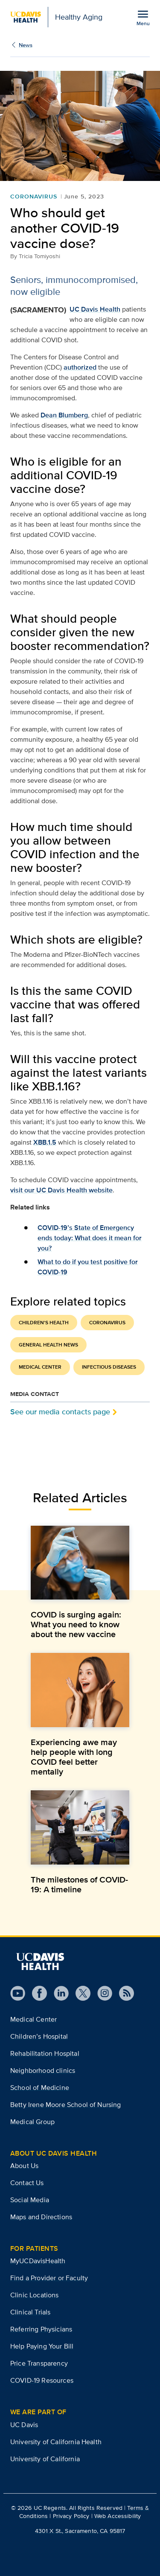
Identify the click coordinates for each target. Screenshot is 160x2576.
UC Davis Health (95, 309)
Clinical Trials (30, 2312)
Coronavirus (33, 196)
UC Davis (24, 2425)
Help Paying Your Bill (41, 2346)
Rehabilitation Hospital (44, 2053)
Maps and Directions (41, 2217)
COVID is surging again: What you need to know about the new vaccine (76, 1624)
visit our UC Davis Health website (61, 1190)
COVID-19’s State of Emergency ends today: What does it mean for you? (90, 1238)
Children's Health (44, 1322)
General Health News (48, 1345)
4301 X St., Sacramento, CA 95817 (80, 2530)
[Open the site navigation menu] (143, 17)
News (25, 45)
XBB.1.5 (44, 1142)
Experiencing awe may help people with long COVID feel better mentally (74, 1757)
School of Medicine (39, 2087)
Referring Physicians (41, 2329)
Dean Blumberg (64, 415)
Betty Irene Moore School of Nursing (65, 2105)
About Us (24, 2166)
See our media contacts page (60, 1411)
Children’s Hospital (39, 2036)
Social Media (29, 2200)
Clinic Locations (34, 2295)
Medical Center (40, 1367)
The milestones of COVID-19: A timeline (79, 1884)
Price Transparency (39, 2363)
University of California (45, 2459)
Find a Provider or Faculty (49, 2278)
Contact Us (27, 2183)
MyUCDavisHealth (37, 2261)
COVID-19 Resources (41, 2380)
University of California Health (56, 2442)
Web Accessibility (117, 2516)
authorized (80, 367)
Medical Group (32, 2122)
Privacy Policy (71, 2516)
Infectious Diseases (109, 1367)
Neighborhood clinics (42, 2070)
